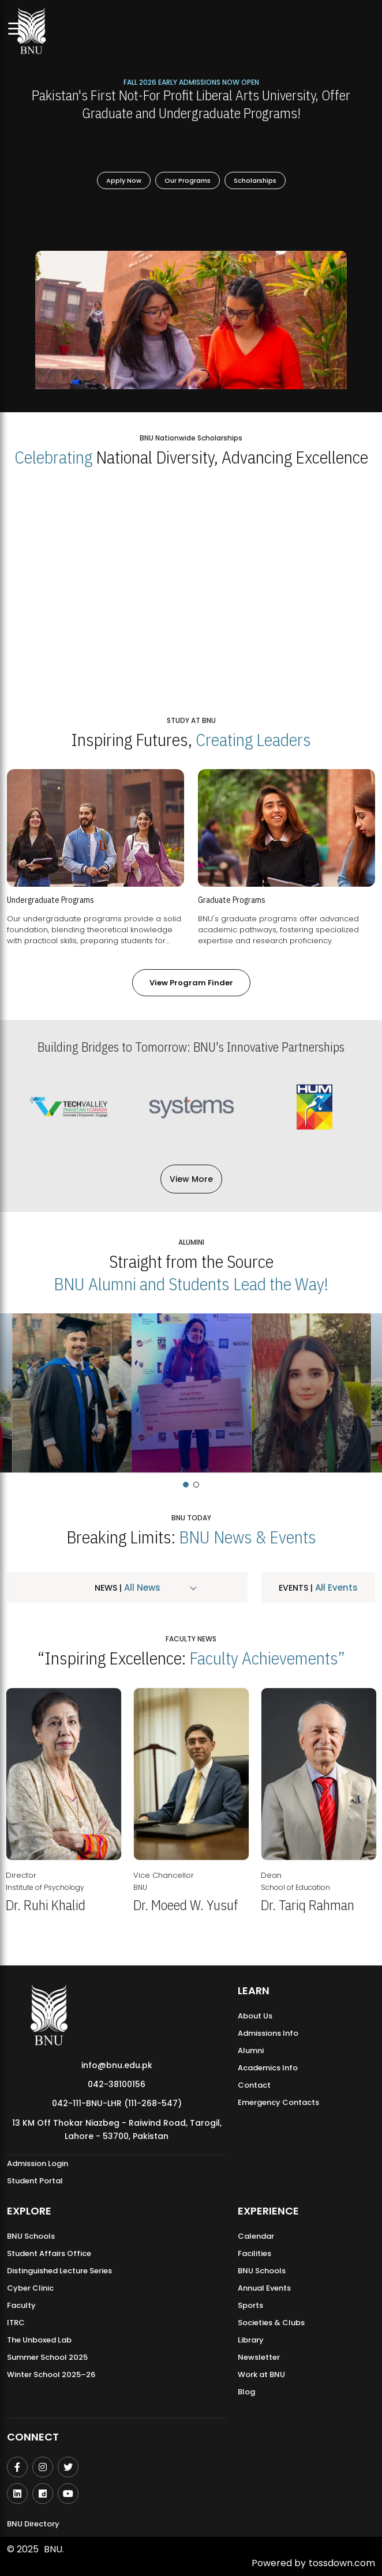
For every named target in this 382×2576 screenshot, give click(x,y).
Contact (254, 2085)
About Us (255, 2015)
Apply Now (123, 180)
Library (251, 2339)
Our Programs (187, 180)
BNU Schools (31, 2236)
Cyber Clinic (30, 2288)
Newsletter (259, 2357)
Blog (246, 2391)
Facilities (254, 2253)
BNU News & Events (247, 1537)
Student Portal (35, 2180)
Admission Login (37, 2163)
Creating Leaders (253, 739)
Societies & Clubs (271, 2322)
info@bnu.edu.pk (116, 2065)
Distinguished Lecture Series (59, 2270)
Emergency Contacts (278, 2102)
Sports (250, 2305)
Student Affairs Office (49, 2253)
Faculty (21, 2305)
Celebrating (53, 457)
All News (141, 1587)
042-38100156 (116, 2084)
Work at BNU (261, 2374)
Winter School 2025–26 (51, 2374)
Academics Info (268, 2067)
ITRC (16, 2322)
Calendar (256, 2236)
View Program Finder (191, 982)
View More (191, 1179)
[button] (186, 1484)
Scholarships (255, 180)
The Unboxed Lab (39, 2339)
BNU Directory (33, 2523)
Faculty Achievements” (267, 1658)
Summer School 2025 (47, 2357)
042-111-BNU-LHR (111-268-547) (117, 2103)
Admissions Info (268, 2033)
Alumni (251, 2050)
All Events (335, 1587)
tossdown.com (342, 2563)
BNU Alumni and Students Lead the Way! (191, 1283)
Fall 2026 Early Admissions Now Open (191, 81)
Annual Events (264, 2288)
